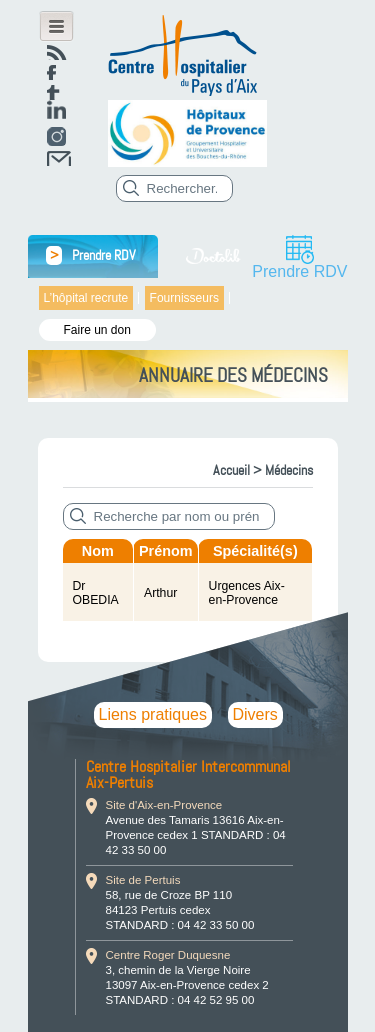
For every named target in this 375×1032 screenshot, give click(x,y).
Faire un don (97, 330)
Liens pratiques (153, 714)
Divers (255, 714)
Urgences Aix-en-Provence (247, 593)
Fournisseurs (184, 298)
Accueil (231, 470)
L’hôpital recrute (86, 298)
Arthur (160, 593)
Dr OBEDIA (96, 593)
